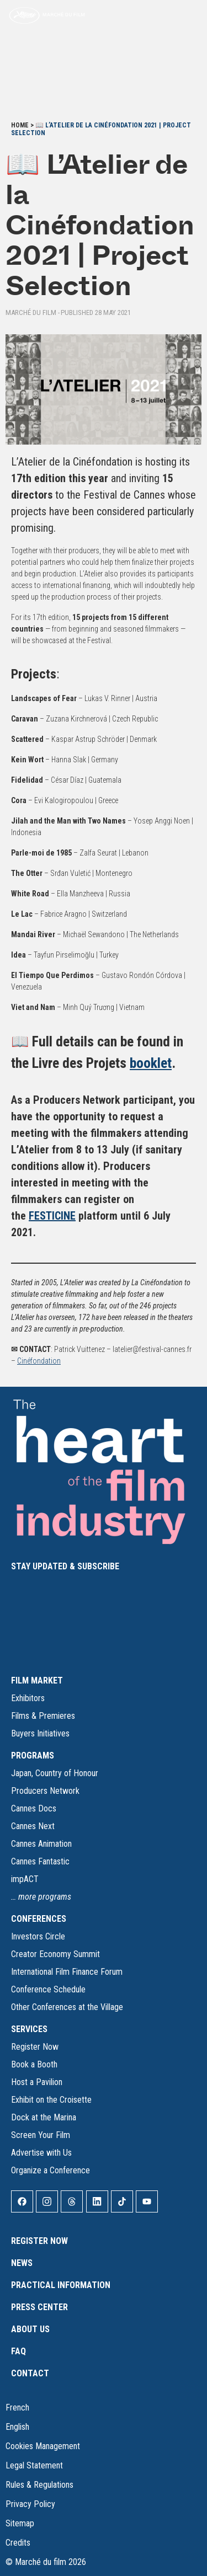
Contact (30, 2373)
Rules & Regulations (39, 2484)
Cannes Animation (41, 1844)
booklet (151, 1063)
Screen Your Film (40, 2135)
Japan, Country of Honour (54, 1773)
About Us (30, 2329)
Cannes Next (33, 1826)
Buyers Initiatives (40, 1733)
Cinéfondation (39, 1360)
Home (20, 125)
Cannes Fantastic (40, 1861)
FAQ (18, 2351)
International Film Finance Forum (67, 1971)
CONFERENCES (38, 1919)
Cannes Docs (33, 1808)
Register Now (35, 2046)
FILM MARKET (37, 1680)
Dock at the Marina (43, 2117)
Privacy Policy (30, 2504)
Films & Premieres (43, 1716)
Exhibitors (28, 1698)
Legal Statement (34, 2465)
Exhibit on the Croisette (51, 2099)
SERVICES (29, 2029)
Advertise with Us (41, 2152)
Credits (18, 2542)
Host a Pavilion (36, 2082)
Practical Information (60, 2285)
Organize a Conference (50, 2170)
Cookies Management (43, 2446)
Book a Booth (34, 2064)
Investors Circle (38, 1936)
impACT (25, 1879)
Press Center (39, 2307)
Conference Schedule (48, 1989)
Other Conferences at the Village (67, 2007)
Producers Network (45, 1791)
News (22, 2263)
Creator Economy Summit (55, 1954)
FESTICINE (52, 1215)
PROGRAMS (32, 1755)
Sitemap (20, 2523)
